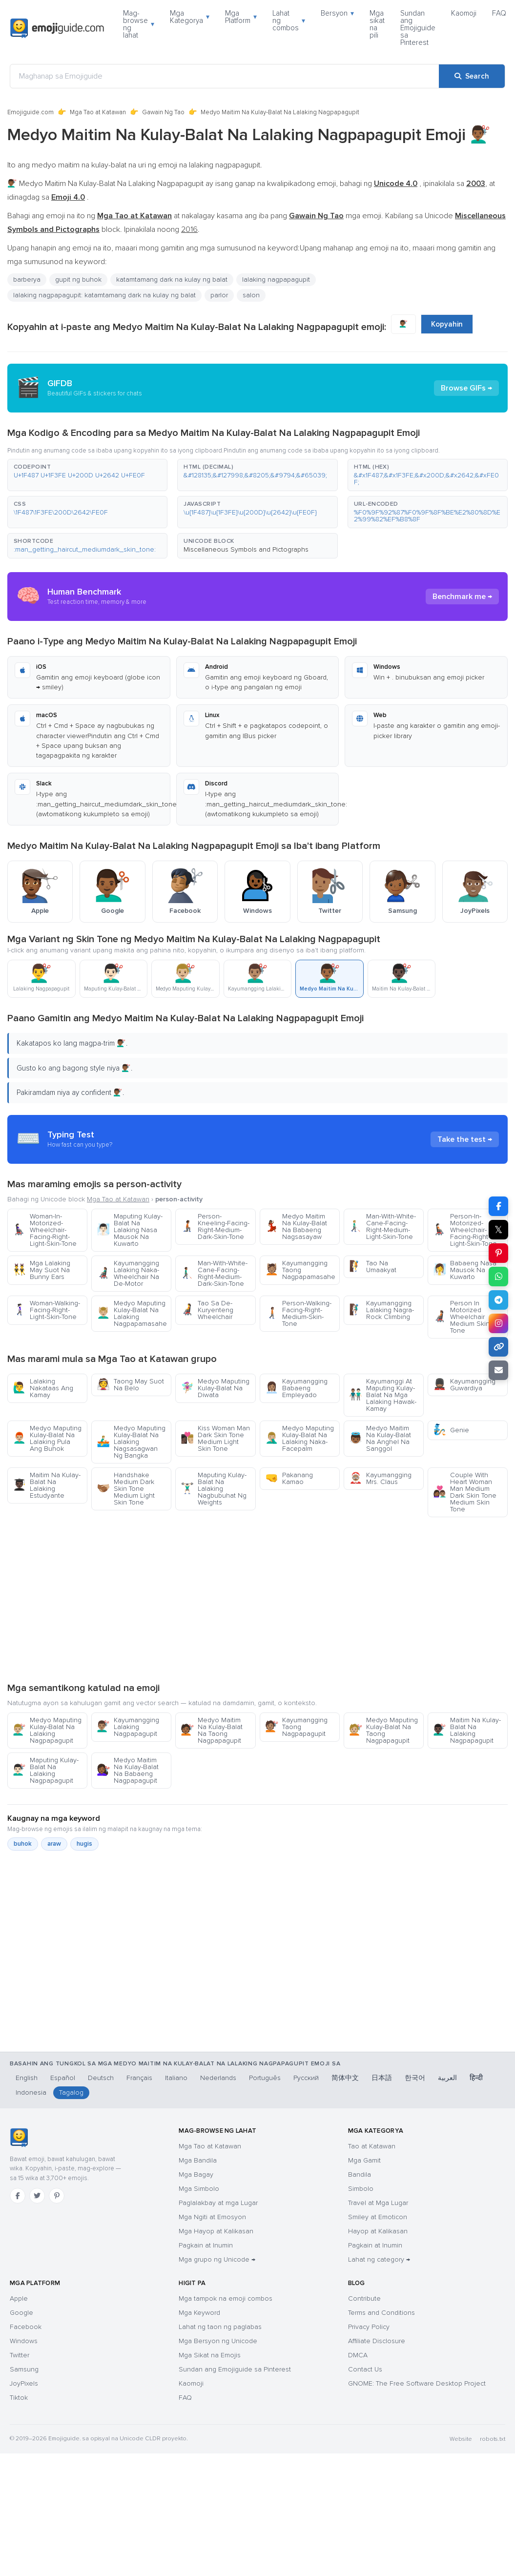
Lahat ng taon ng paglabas (220, 2327)
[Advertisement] (257, 1599)
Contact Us (365, 2369)
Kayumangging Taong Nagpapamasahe (300, 1270)
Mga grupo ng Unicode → (217, 2259)
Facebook (25, 2327)
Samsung (24, 2369)
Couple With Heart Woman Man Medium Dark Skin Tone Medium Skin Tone (464, 1492)
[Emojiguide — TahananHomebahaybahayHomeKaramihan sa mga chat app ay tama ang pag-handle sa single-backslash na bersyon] (19, 2137)
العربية (447, 2078)
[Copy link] (498, 1347)
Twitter (19, 2355)
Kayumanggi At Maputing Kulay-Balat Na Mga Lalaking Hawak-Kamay (382, 1395)
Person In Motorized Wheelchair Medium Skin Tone (461, 1317)
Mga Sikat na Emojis (210, 2355)
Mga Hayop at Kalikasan (216, 2231)
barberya (27, 279)
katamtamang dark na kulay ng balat (171, 279)
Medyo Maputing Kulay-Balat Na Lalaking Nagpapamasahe (132, 1313)
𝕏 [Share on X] (498, 1229)
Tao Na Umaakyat (372, 1266)
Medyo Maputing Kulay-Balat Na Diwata (215, 1388)
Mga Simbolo (199, 2188)
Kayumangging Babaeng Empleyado (296, 1388)
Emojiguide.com (30, 112)
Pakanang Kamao (289, 1478)
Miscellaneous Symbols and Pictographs (246, 549)
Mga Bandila (198, 2160)
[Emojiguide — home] (57, 28)
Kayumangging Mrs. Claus (380, 1478)
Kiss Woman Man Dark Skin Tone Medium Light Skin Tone (215, 1438)
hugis (84, 1844)
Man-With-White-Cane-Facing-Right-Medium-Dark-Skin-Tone (214, 1273)
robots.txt (492, 2439)
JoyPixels (24, 2383)
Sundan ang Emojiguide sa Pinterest (417, 28)
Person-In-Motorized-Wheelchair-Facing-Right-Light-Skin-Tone (465, 1230)
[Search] (472, 76)
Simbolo (360, 2188)
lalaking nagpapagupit (276, 279)
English (27, 2078)
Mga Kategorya (189, 17)
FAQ (499, 13)
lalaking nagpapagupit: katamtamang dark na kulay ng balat (104, 295)
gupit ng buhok (78, 279)
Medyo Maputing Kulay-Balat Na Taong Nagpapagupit (383, 1730)
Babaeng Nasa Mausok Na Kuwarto (464, 1270)
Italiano (176, 2078)
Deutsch (101, 2078)
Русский (306, 2078)
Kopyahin (447, 324)
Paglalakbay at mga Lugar (218, 2203)
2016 (189, 229)
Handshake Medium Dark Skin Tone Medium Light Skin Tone (126, 1488)
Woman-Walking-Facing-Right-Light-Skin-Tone (46, 1310)
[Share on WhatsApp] (498, 1276)
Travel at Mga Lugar (378, 2203)
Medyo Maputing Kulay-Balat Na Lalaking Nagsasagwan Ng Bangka (131, 1442)
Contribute (364, 2298)
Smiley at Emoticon (377, 2217)
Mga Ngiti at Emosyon (212, 2217)
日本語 (381, 2078)
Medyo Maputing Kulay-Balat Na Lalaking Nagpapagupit (47, 1730)
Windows (24, 2341)
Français (139, 2078)
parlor (219, 295)
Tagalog (71, 2092)
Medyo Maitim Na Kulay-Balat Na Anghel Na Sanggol (380, 1438)
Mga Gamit (364, 2160)
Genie (451, 1430)
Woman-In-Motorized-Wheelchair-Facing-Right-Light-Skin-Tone (45, 1230)
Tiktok (19, 2397)
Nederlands (218, 2078)
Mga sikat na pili (377, 24)
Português (265, 2078)
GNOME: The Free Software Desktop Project (417, 2383)
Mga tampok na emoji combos (225, 2298)
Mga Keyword (199, 2312)
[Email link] (498, 1370)
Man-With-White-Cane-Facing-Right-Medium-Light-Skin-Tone (382, 1226)
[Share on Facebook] (498, 1206)
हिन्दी (476, 2078)
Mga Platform (241, 17)
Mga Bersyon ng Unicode (218, 2341)
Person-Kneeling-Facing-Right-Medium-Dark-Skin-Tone (215, 1226)
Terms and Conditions (381, 2312)
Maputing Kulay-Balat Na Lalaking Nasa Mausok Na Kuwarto (130, 1230)
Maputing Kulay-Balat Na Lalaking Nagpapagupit (46, 1770)
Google (21, 2312)
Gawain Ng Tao (163, 112)
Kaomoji (463, 13)
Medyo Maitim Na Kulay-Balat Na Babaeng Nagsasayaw (296, 1226)
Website (461, 2439)
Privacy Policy (369, 2327)
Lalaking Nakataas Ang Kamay (43, 1388)
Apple (19, 2298)
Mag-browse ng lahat (138, 24)
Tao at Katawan (371, 2146)
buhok (23, 1844)
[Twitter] (37, 2196)
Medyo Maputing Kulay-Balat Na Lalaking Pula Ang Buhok (47, 1438)
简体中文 (345, 2078)
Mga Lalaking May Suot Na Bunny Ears (41, 1270)
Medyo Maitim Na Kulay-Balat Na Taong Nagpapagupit (212, 1730)
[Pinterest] (56, 2196)
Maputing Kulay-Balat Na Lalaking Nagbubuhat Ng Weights (214, 1488)
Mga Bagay (196, 2174)
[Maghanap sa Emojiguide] (224, 76)
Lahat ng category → (379, 2259)
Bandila (359, 2174)
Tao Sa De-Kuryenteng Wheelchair (207, 1310)
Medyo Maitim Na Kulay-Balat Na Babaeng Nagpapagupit (128, 1770)
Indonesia (31, 2092)
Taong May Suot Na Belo (130, 1384)
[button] (87, 475)
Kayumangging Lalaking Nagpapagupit (128, 1727)
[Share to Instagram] (498, 1323)
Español (62, 2078)
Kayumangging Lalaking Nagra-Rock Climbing (381, 1310)
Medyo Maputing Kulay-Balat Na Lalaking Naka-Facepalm (299, 1438)
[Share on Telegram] (498, 1300)
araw (54, 1844)
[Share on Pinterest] (498, 1253)
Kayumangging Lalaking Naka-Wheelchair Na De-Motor (128, 1273)
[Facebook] (17, 2196)
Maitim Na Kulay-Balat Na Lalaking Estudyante (47, 1485)
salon (251, 295)
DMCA (358, 2355)
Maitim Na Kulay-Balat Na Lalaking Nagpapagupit (467, 1730)
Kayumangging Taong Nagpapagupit (296, 1727)
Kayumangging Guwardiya (464, 1384)
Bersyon (337, 13)
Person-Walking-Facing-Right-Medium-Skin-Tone (298, 1313)
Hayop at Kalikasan (378, 2231)
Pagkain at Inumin (206, 2245)
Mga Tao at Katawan (98, 112)
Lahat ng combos (288, 20)
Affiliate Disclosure (376, 2341)
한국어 (415, 2078)
